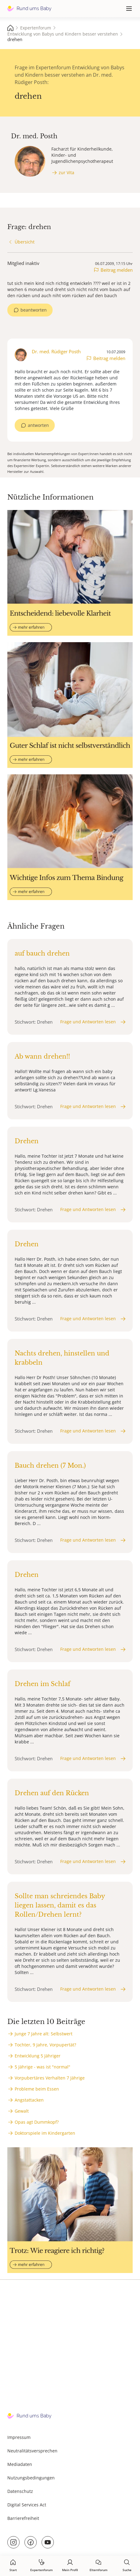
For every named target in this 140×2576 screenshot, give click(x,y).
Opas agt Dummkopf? (37, 2122)
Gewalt (22, 2111)
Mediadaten (19, 2464)
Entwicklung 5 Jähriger (38, 2056)
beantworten (33, 310)
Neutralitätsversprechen (32, 2451)
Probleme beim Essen (37, 2089)
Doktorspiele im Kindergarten (45, 2133)
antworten (38, 425)
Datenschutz (20, 2491)
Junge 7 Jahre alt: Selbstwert (43, 2034)
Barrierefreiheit (23, 2518)
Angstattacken (29, 2100)
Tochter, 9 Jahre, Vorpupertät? (45, 2045)
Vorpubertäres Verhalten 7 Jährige (50, 2078)
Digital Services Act (26, 2505)
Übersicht (25, 242)
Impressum (19, 2437)
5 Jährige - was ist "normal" (42, 2067)
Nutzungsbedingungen (31, 2478)
